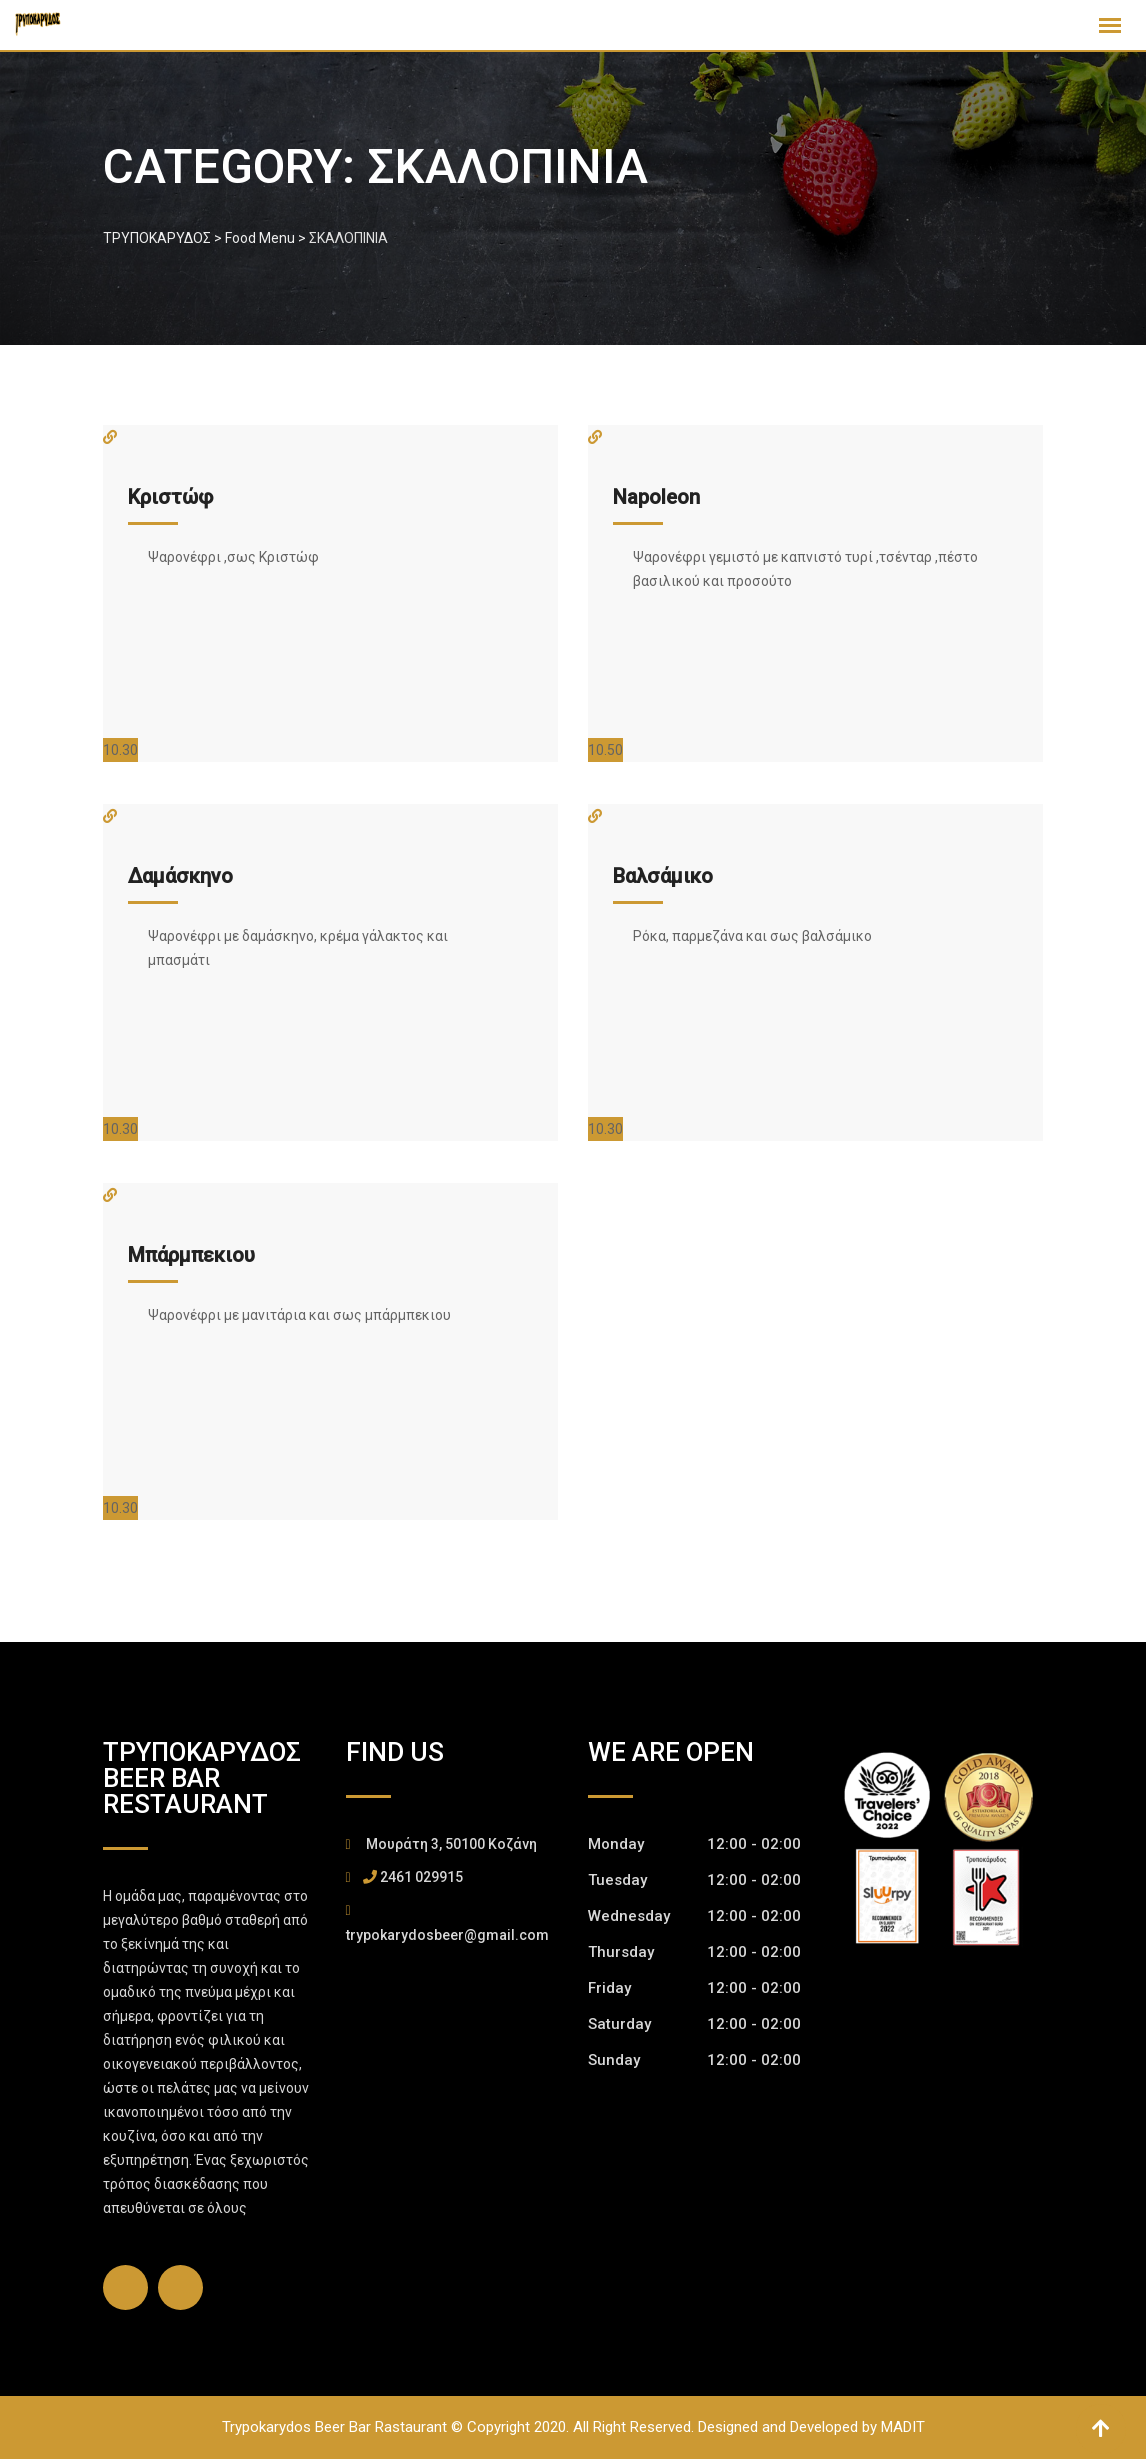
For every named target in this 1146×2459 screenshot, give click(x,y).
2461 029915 (421, 1877)
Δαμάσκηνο (180, 876)
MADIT (903, 2427)
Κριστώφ (170, 497)
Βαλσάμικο (663, 876)
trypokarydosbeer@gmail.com (447, 1935)
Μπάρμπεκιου (191, 1255)
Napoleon (656, 497)
